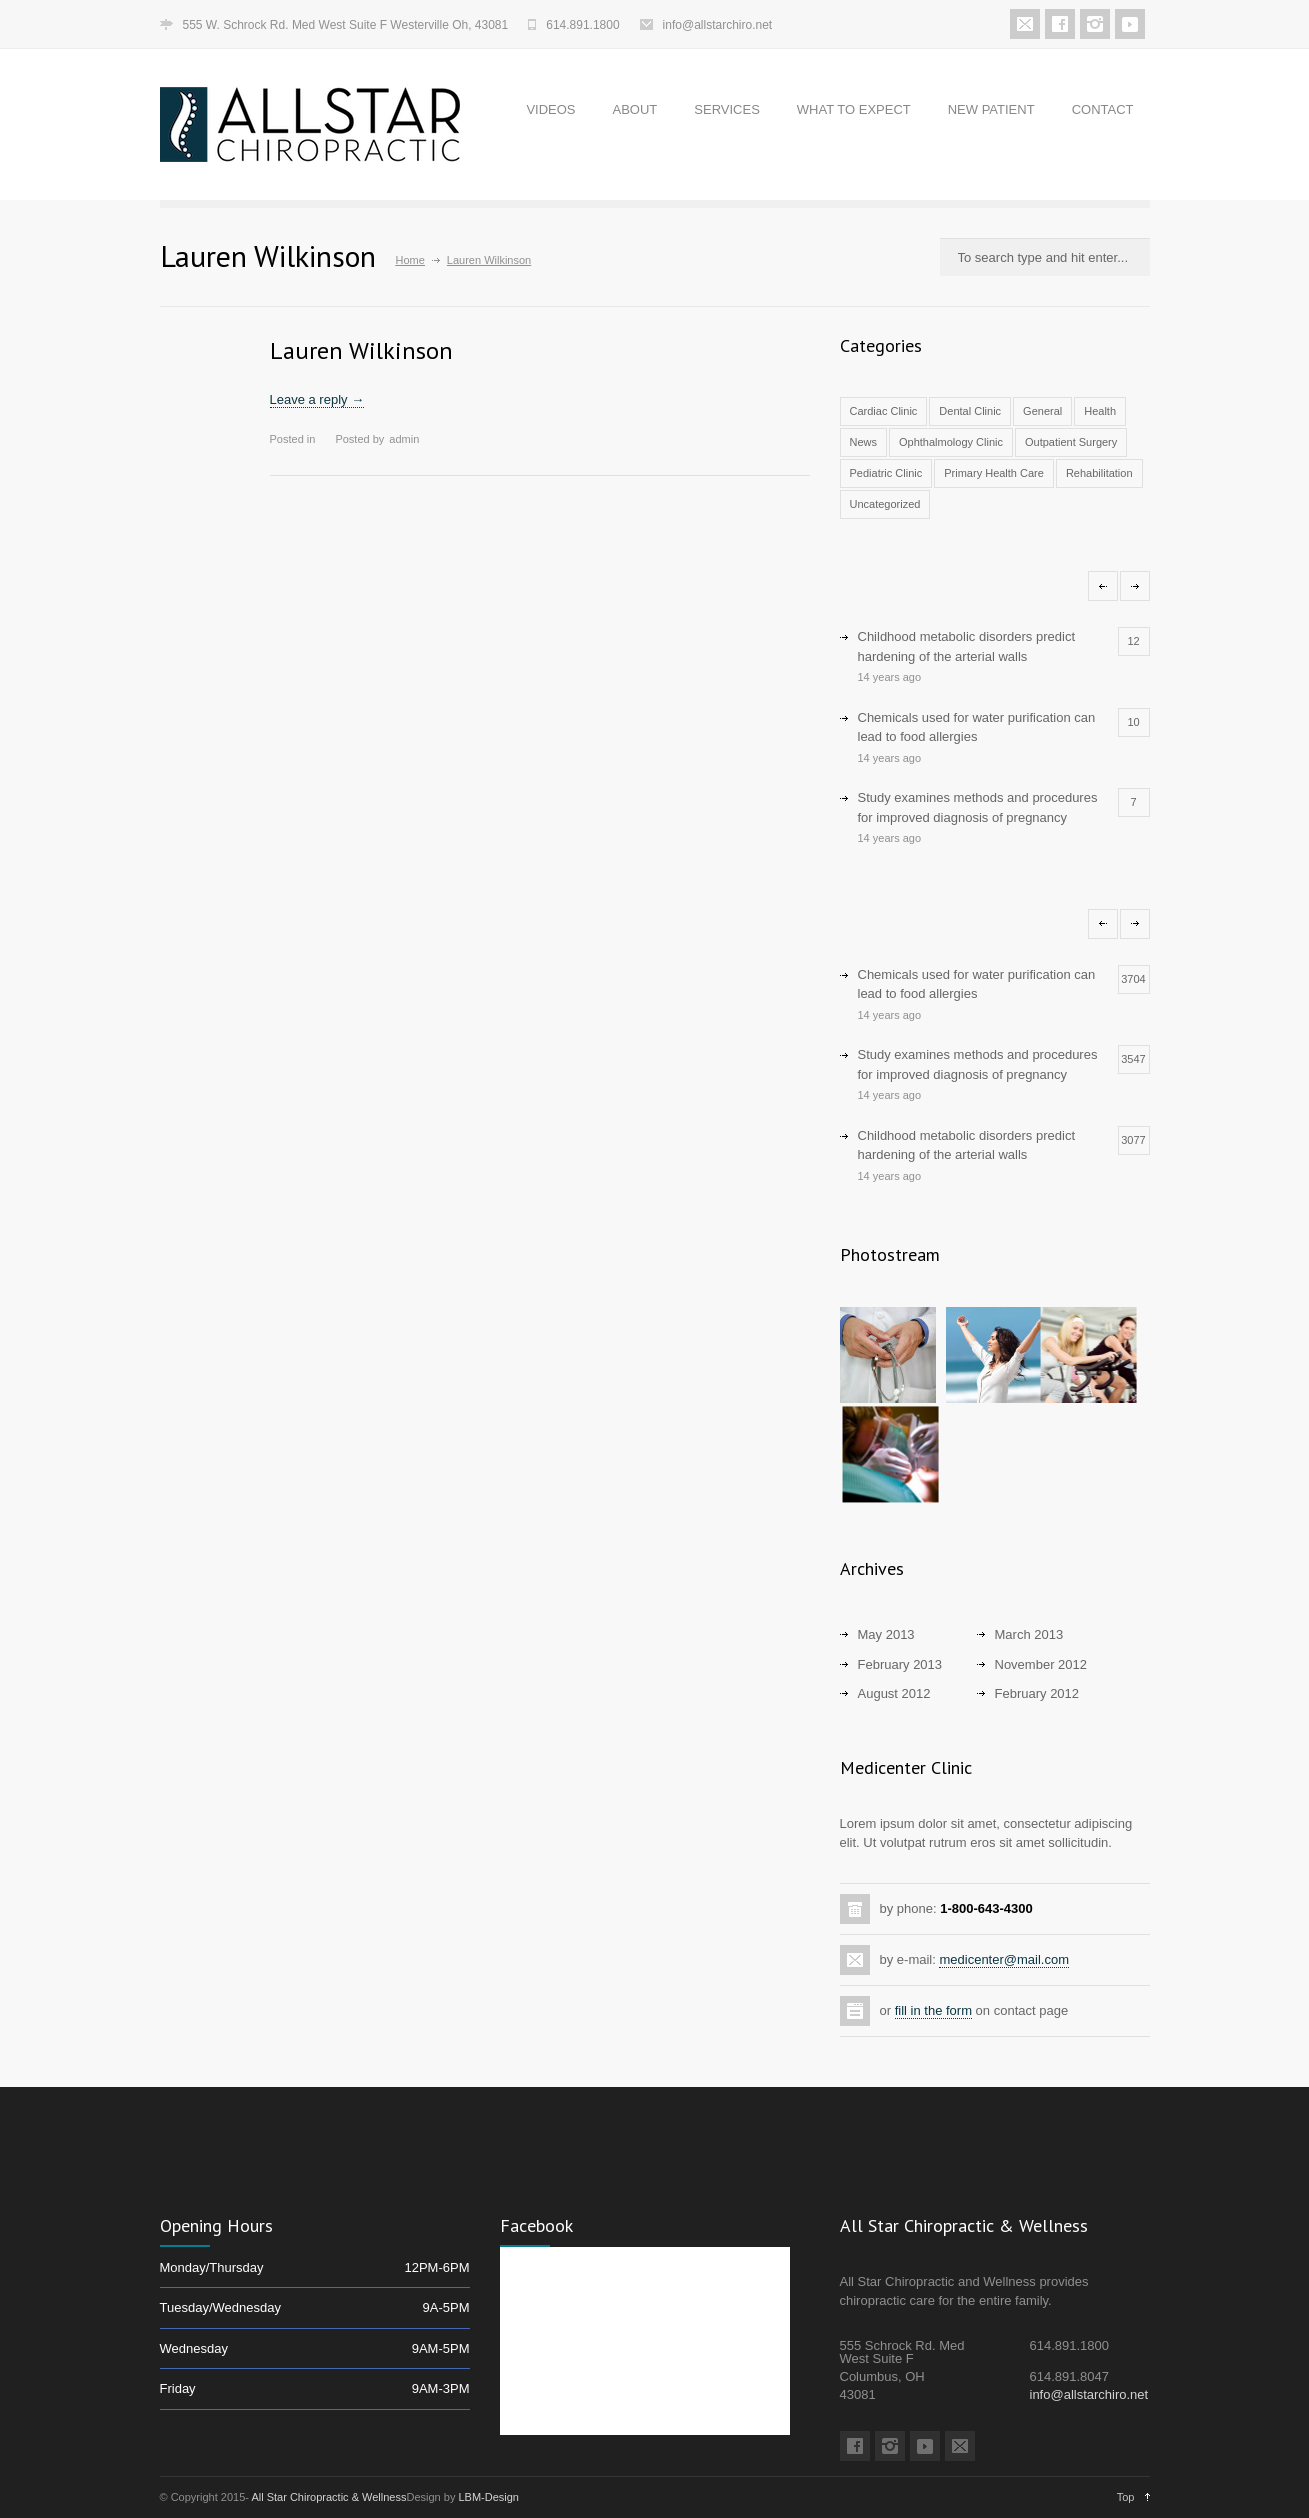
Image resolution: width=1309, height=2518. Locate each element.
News (864, 442)
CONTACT (1103, 109)
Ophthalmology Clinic (951, 442)
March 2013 (1029, 1634)
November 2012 (1041, 1664)
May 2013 (886, 1634)
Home (410, 260)
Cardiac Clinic (884, 411)
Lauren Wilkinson (361, 350)
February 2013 (900, 1664)
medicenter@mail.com (1004, 1959)
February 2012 (1037, 1693)
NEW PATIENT (991, 109)
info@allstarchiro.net (718, 25)
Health (1100, 411)
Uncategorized (885, 504)
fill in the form (933, 2010)
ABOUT (635, 109)
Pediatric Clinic (886, 473)
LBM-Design (488, 2497)
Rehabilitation (1099, 473)
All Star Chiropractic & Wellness (328, 2497)
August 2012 (894, 1693)
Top (1126, 2497)
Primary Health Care (994, 473)
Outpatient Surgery (1071, 442)
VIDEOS (550, 109)
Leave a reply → (317, 399)
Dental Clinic (970, 411)
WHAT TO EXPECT (854, 109)
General (1042, 411)
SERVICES (727, 109)
